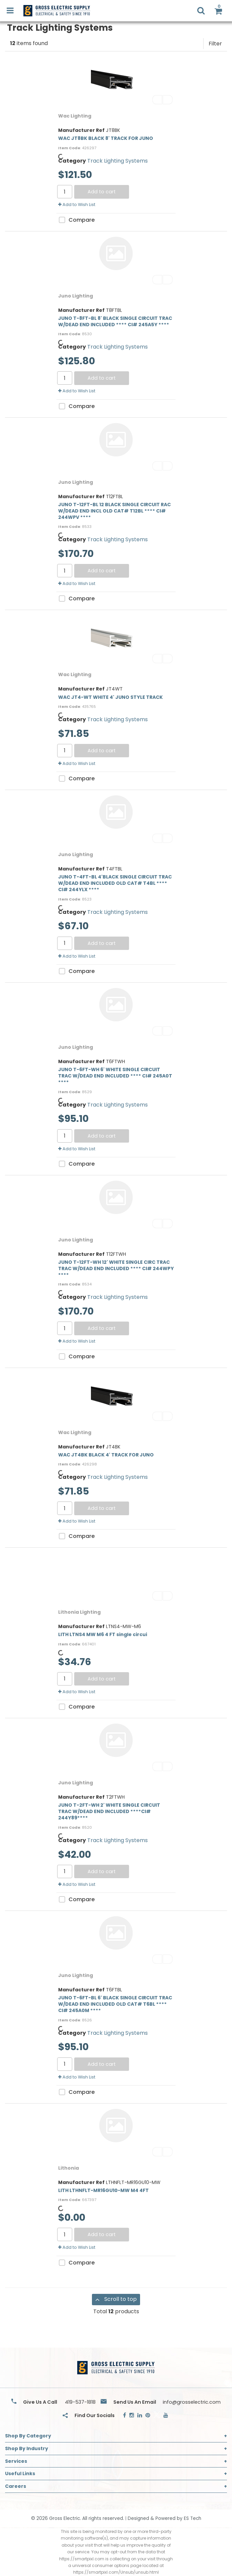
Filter (215, 43)
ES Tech (192, 2518)
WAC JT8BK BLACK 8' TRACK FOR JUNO (105, 138)
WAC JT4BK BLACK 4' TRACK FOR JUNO (106, 1454)
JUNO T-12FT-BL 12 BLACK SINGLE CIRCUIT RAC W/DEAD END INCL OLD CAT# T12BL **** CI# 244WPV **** (114, 511)
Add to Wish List (76, 204)
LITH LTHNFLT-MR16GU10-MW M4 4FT (103, 2190)
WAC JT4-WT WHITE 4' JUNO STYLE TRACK (110, 697)
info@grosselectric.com (192, 2402)
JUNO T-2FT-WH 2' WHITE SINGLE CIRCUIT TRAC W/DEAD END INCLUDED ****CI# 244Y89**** (109, 1811)
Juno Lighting (75, 295)
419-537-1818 (80, 2402)
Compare (75, 220)
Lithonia (68, 2168)
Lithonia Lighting (79, 1612)
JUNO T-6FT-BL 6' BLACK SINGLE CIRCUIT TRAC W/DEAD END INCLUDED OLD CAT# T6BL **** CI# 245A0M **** (115, 2004)
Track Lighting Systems (117, 161)
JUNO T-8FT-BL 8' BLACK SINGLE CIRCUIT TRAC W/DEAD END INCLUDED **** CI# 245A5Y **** (115, 321)
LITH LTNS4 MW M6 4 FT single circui (102, 1634)
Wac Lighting (74, 116)
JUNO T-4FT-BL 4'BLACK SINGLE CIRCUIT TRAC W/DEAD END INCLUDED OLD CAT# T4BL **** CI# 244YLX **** (115, 883)
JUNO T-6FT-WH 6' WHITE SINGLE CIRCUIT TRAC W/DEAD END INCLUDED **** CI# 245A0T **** (115, 1075)
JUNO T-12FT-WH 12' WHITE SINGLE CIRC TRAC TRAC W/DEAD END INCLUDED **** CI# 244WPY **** (116, 1268)
